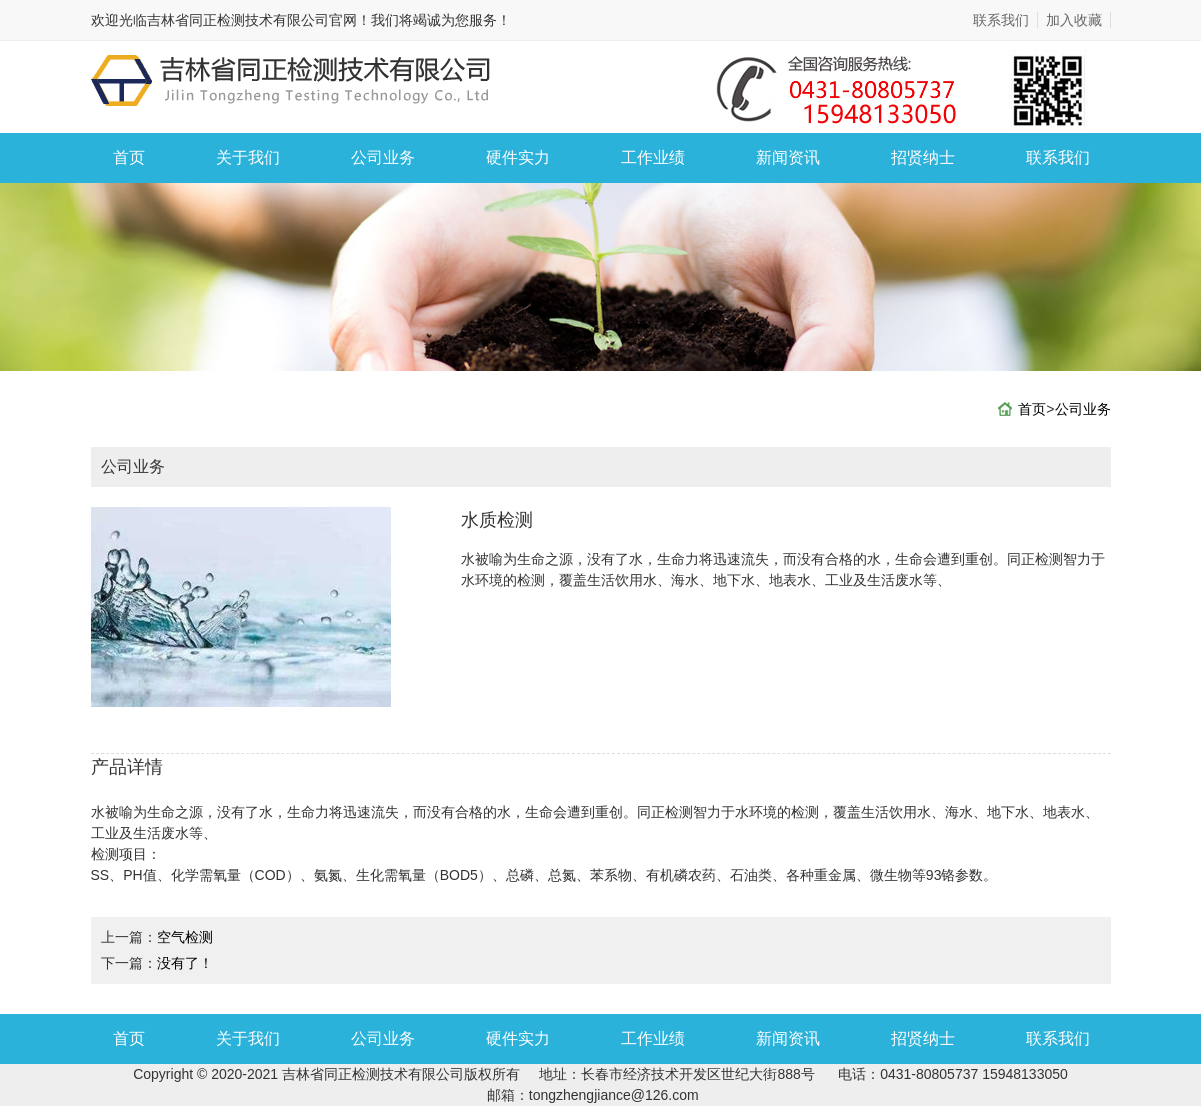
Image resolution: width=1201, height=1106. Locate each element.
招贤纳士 (923, 157)
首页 (129, 157)
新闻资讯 (788, 157)
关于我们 (248, 157)
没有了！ (185, 963)
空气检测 (185, 937)
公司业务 (383, 157)
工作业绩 (653, 157)
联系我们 (1001, 20)
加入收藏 (1074, 20)
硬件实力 (518, 157)
